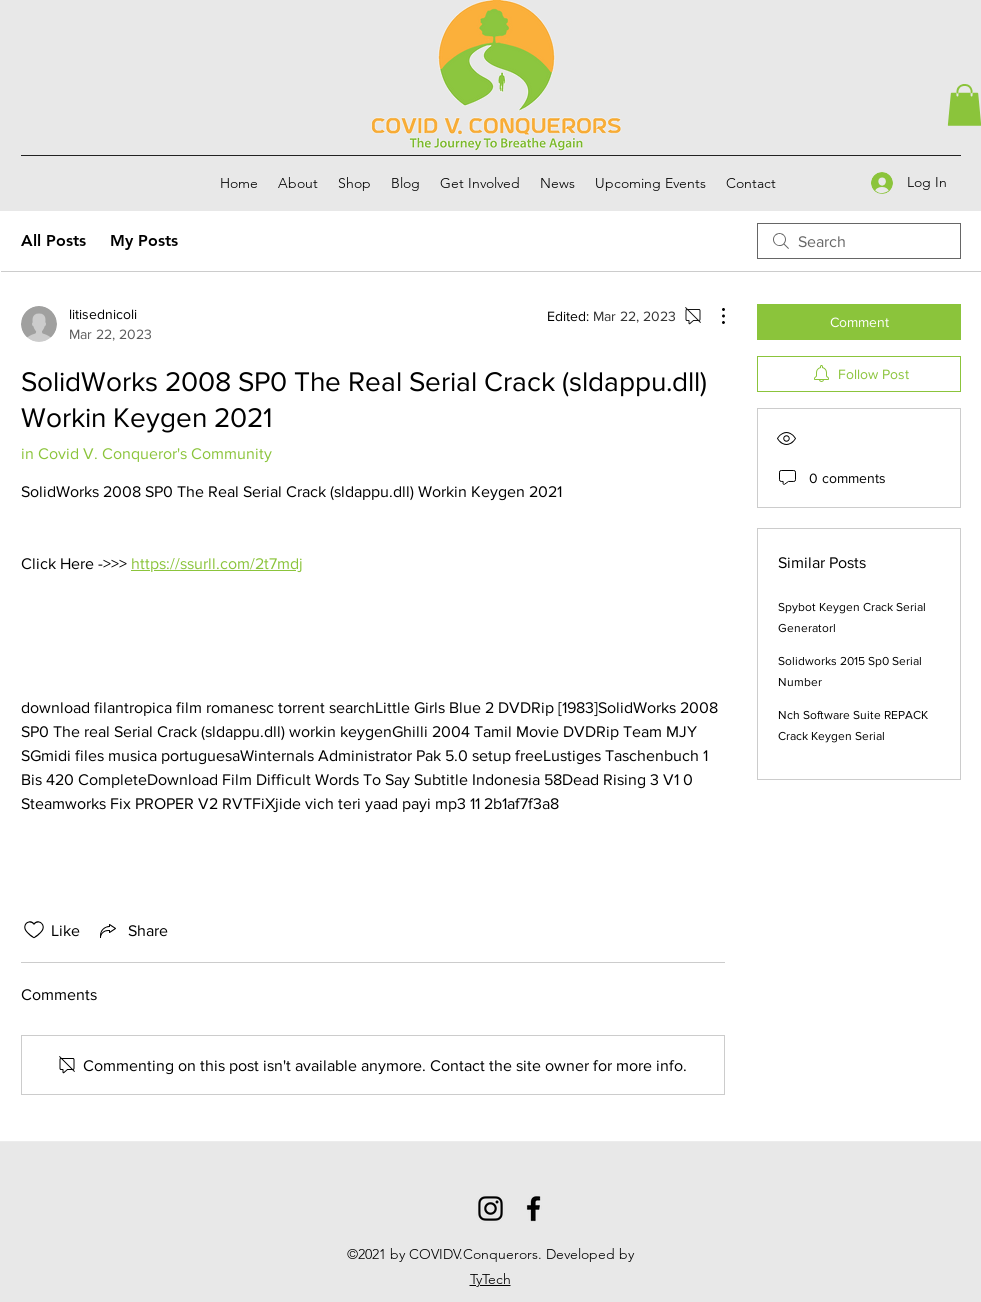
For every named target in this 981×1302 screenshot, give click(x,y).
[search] (859, 241)
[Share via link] (132, 930)
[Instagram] (490, 1208)
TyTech (490, 1279)
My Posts (144, 240)
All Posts (53, 240)
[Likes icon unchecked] (34, 930)
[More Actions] (713, 316)
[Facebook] (533, 1208)
